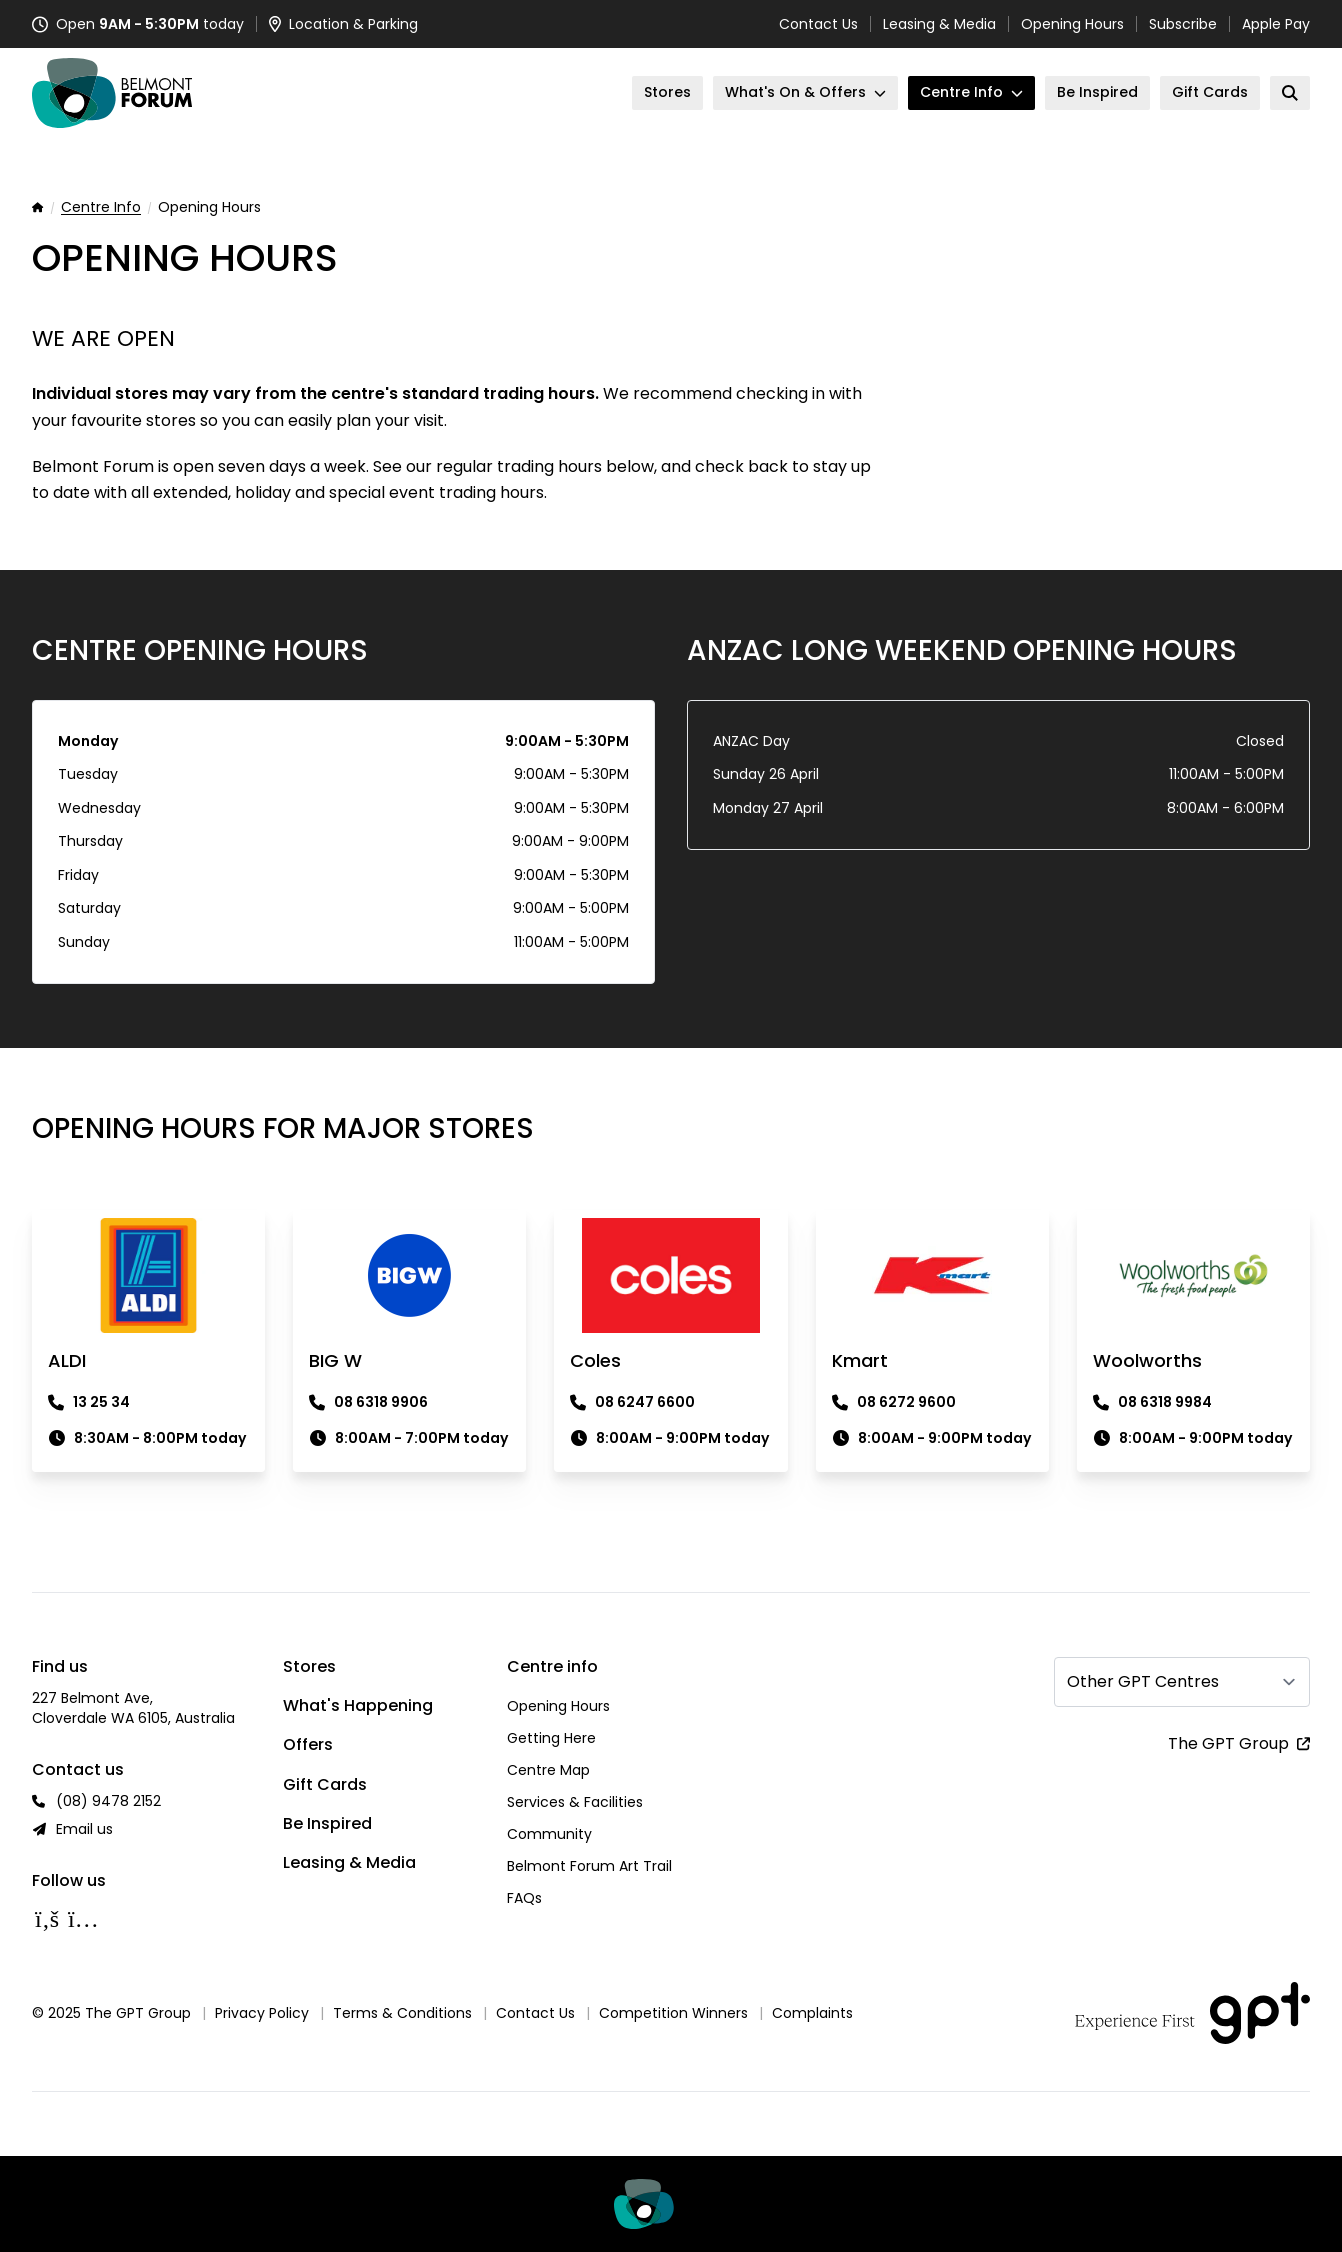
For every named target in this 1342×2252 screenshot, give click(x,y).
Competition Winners (673, 2013)
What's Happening (358, 1705)
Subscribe (1183, 24)
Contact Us (818, 24)
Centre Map (548, 1770)
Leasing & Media (939, 24)
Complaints (812, 2013)
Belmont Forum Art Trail (589, 1866)
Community (549, 1834)
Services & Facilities (575, 1802)
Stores (309, 1666)
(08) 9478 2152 (108, 1801)
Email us (84, 1829)
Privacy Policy (262, 2013)
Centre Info (101, 208)
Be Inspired (327, 1823)
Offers (308, 1744)
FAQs (524, 1898)
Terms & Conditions (402, 2013)
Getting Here (551, 1738)
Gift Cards (325, 1784)
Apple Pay (1276, 24)
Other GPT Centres (1143, 1681)
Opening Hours (1072, 24)
